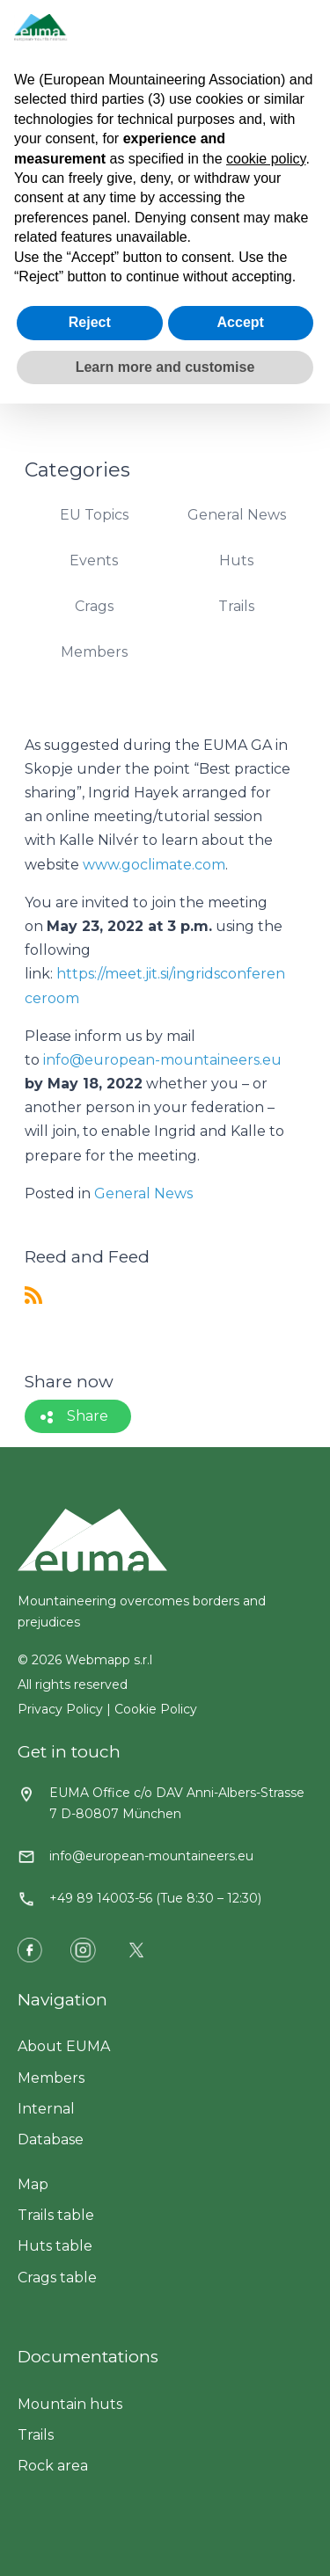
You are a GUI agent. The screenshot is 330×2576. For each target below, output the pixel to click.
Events (94, 560)
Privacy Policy (60, 1709)
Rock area (53, 2465)
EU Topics (94, 514)
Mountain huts (70, 2404)
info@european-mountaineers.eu (162, 1060)
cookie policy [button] (265, 158)
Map (33, 2184)
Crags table (57, 2277)
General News (236, 514)
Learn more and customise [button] (165, 367)
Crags (94, 606)
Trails (236, 606)
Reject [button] (90, 322)
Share (87, 1416)
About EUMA (64, 2046)
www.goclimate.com (154, 864)
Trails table (56, 2215)
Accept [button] (240, 322)
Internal (46, 2108)
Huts (236, 560)
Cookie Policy (155, 1709)
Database (51, 2139)
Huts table (55, 2246)
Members (94, 652)
